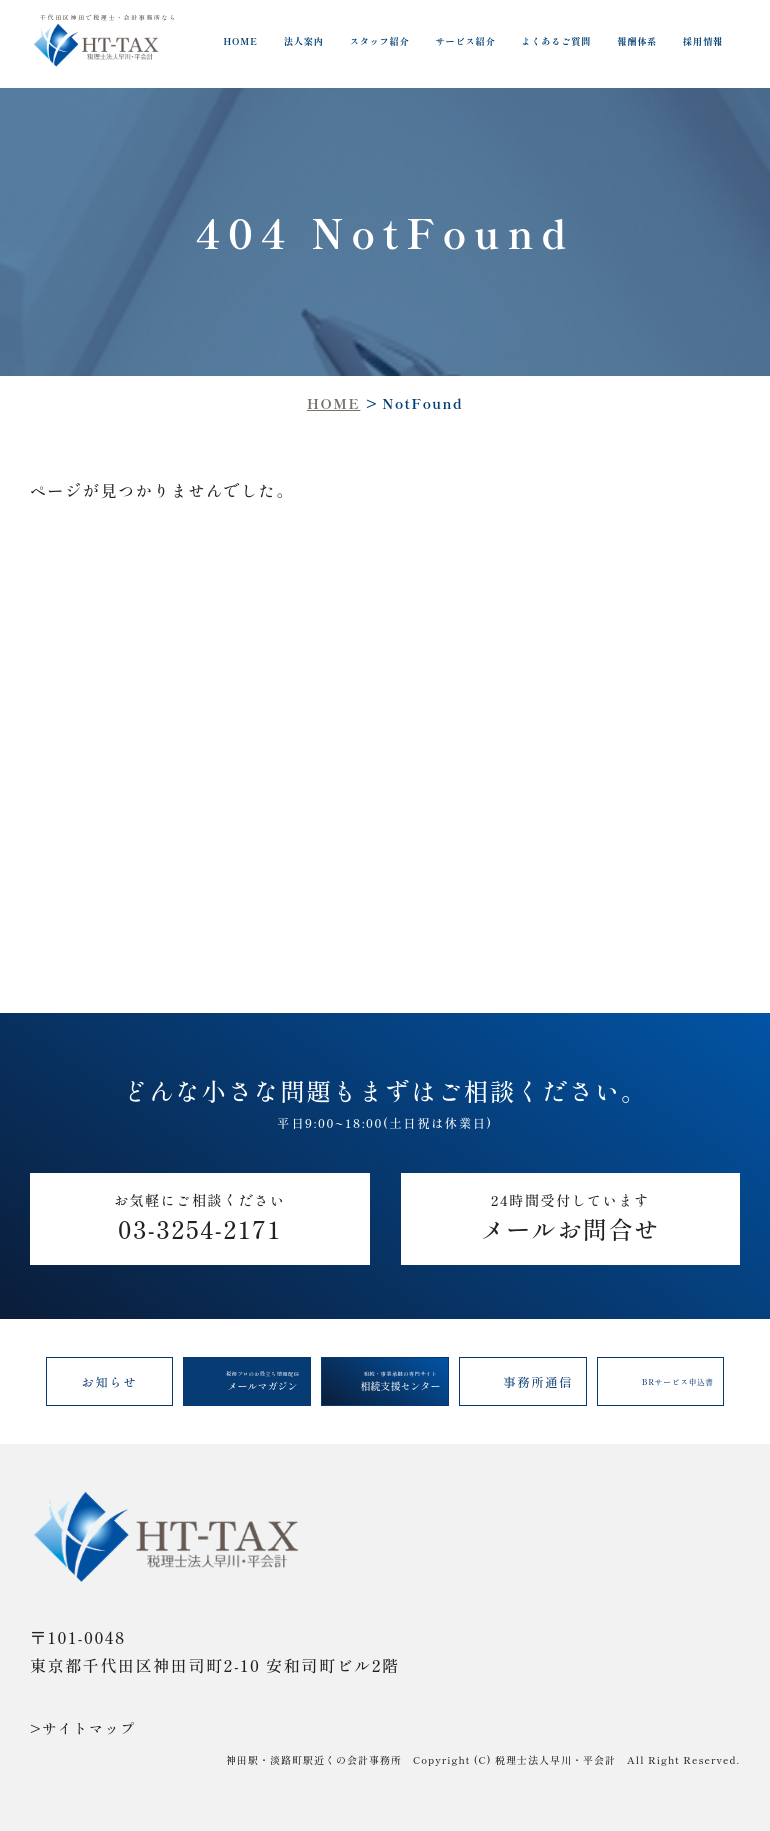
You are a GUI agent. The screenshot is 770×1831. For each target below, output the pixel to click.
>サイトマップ (83, 1728)
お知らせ (110, 1382)
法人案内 (304, 41)
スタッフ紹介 (380, 41)
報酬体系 (637, 41)
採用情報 (703, 41)
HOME (240, 41)
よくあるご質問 (556, 41)
